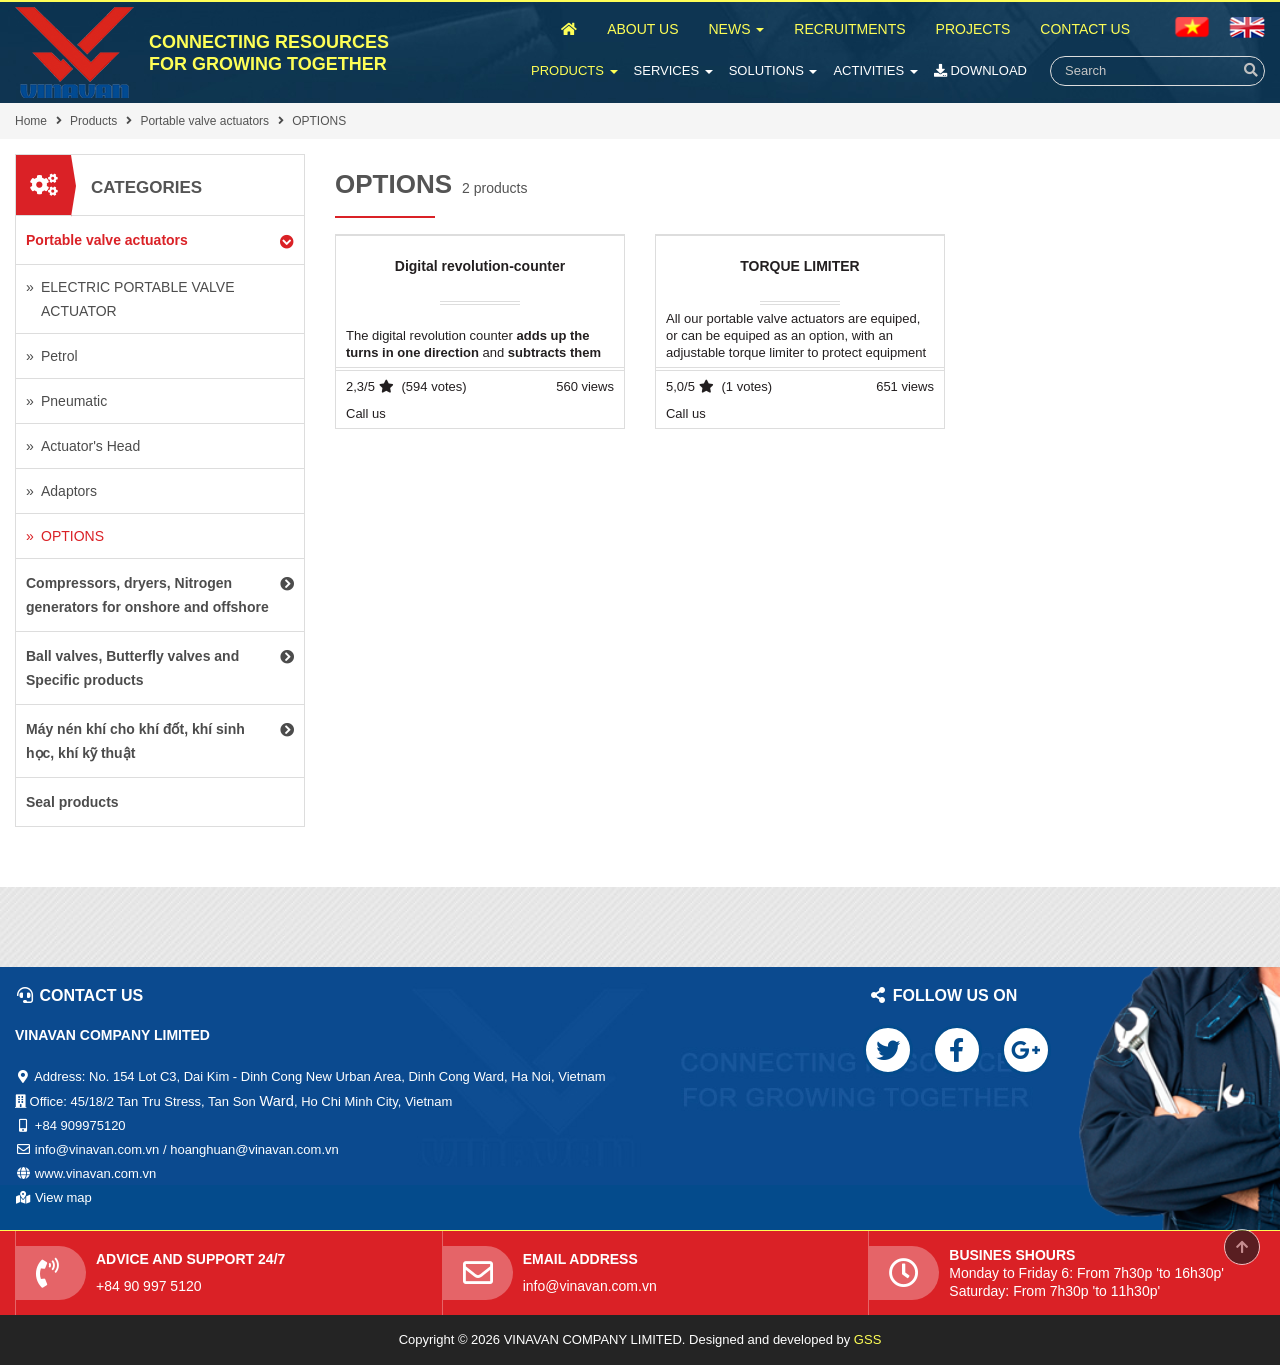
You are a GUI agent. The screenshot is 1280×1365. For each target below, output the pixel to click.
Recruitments (849, 29)
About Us (642, 29)
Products (574, 70)
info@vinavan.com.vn (590, 1286)
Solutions (773, 70)
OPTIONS (319, 121)
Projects (973, 29)
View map (63, 1197)
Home (31, 121)
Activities (875, 70)
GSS (867, 1339)
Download (980, 70)
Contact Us (1085, 29)
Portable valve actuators (204, 121)
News (736, 29)
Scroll (1242, 1247)
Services (673, 70)
